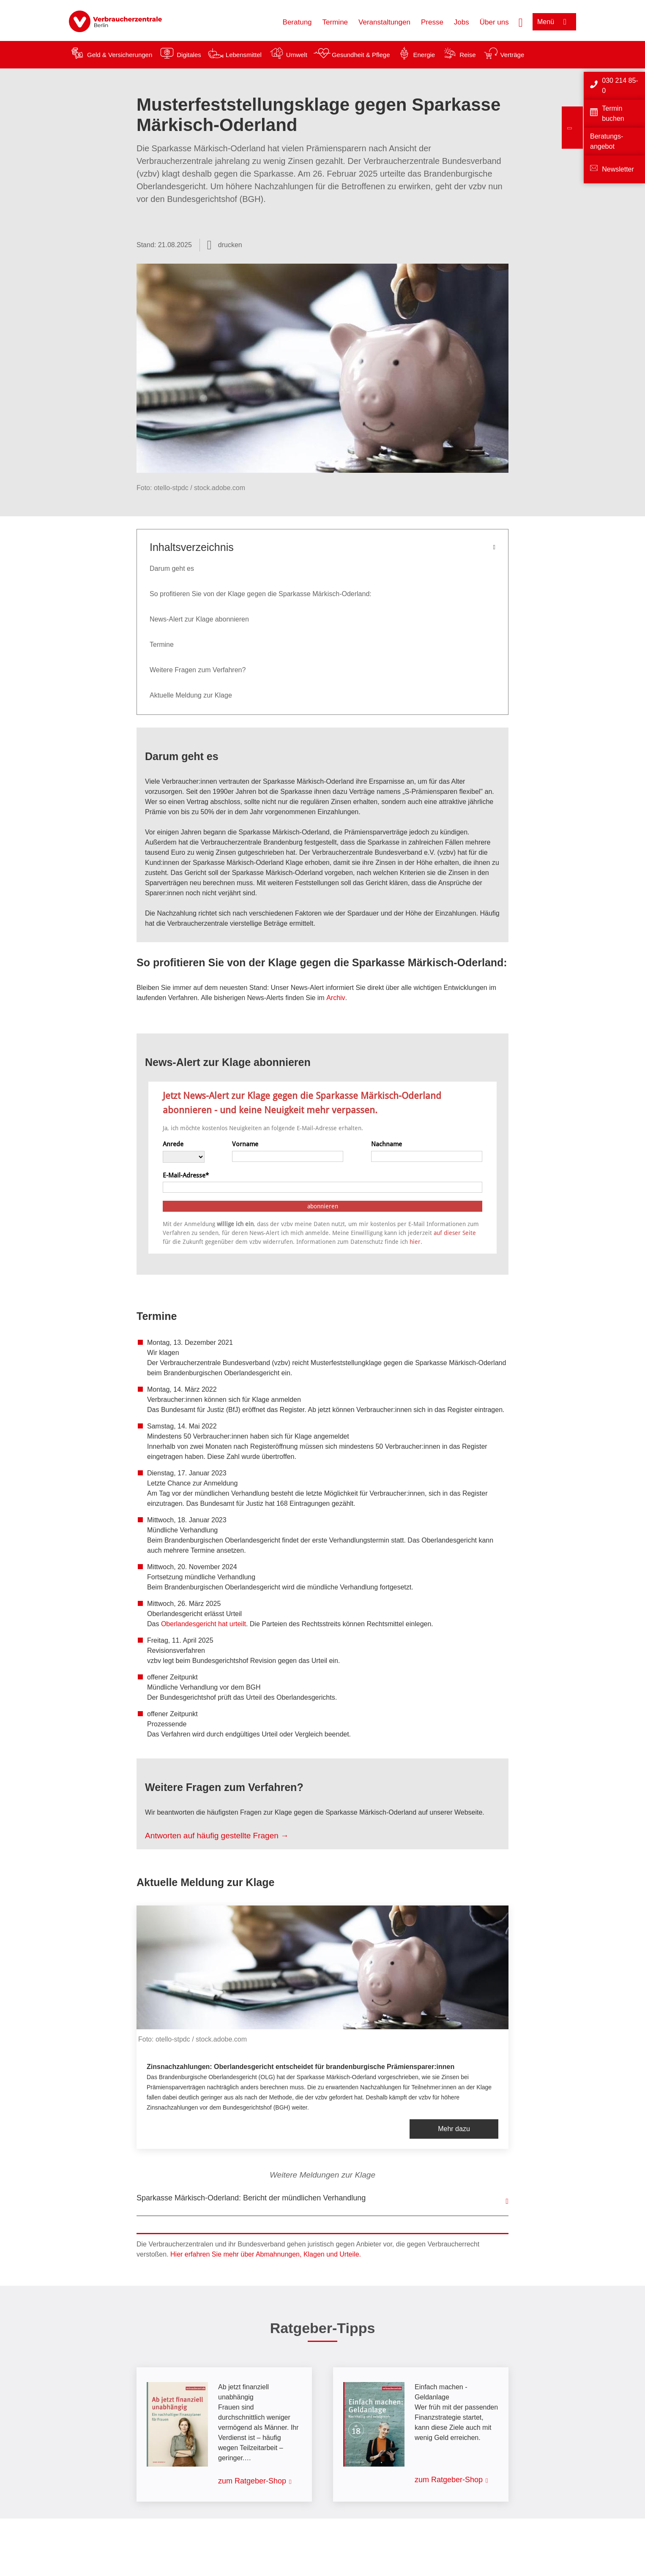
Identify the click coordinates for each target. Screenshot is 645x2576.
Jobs (461, 22)
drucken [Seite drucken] (230, 244)
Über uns (494, 22)
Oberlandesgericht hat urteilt (203, 1623)
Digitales (189, 54)
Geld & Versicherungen (119, 54)
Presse (432, 22)
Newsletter (618, 169)
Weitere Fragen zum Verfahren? (198, 669)
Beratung (297, 22)
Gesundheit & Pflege (361, 54)
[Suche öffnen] (521, 21)
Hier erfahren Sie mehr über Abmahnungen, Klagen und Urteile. (265, 2254)
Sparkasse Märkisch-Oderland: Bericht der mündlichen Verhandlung (251, 2198)
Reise (467, 54)
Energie (424, 54)
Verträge (512, 54)
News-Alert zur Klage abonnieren (199, 619)
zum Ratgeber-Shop (252, 2481)
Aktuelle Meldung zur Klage (191, 695)
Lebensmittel (244, 54)
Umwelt (296, 54)
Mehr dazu (454, 2128)
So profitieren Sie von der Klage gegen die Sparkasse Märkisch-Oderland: (261, 593)
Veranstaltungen (384, 22)
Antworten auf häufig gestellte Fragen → (217, 1835)
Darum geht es (172, 568)
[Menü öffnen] (554, 21)
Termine (335, 22)
